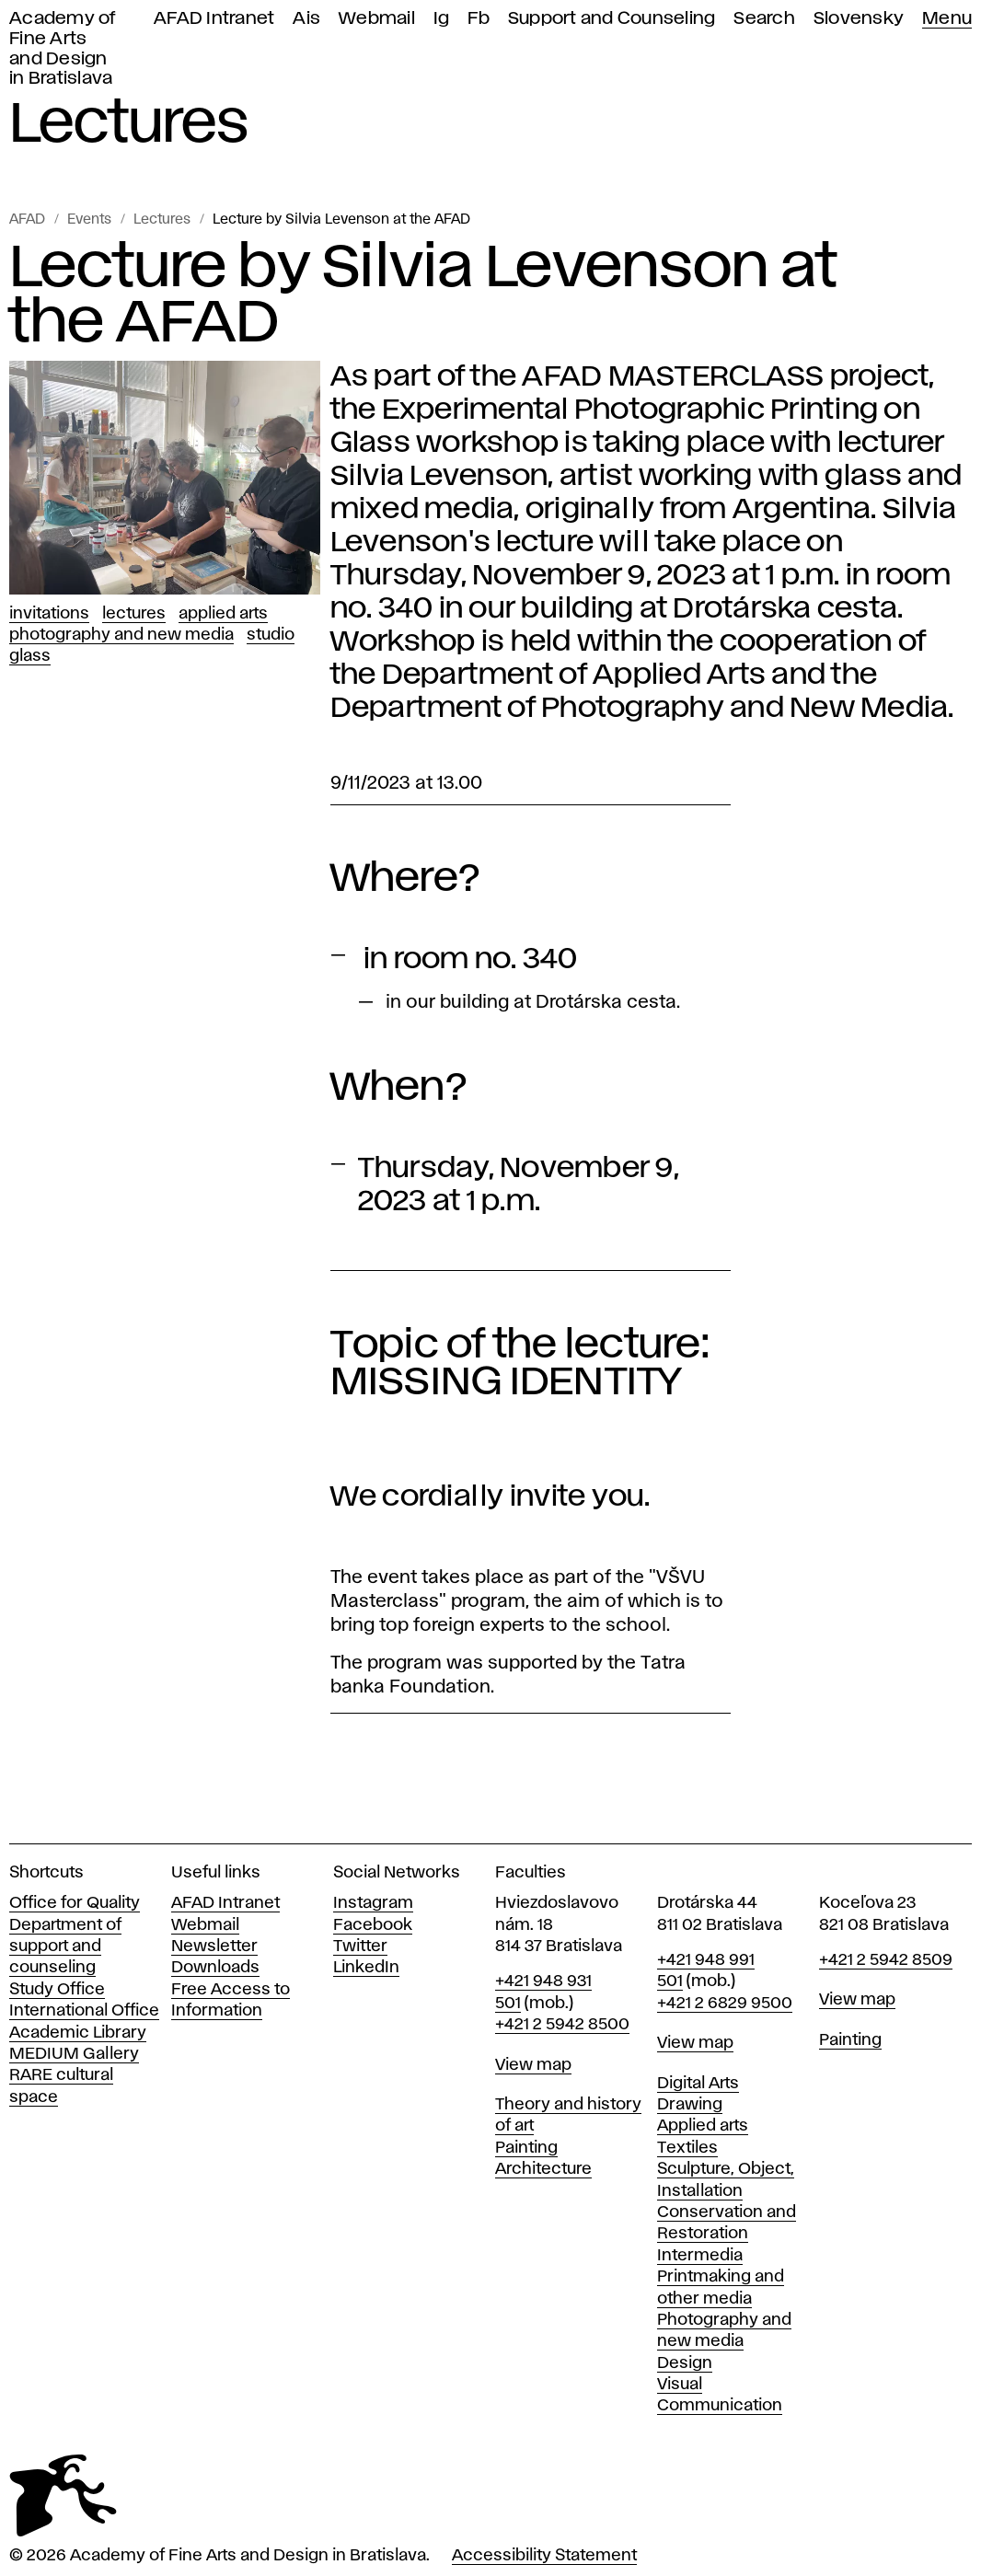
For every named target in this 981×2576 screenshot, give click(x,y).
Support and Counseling (612, 19)
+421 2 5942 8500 (562, 2024)
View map (533, 2065)
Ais (306, 19)
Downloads (215, 1967)
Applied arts (702, 2126)
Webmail (377, 19)
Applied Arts (223, 613)
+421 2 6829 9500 (724, 2003)
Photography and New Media (121, 635)
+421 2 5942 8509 (885, 1960)
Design (684, 2363)
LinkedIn (366, 1967)
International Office (84, 2011)
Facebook (372, 1925)
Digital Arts (698, 2083)
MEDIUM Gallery (74, 2054)
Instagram (373, 1903)
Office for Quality (74, 1903)
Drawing (689, 2104)
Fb (478, 19)
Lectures (161, 220)
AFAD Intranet (214, 19)
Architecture (543, 2169)
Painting (526, 2148)
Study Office (57, 1989)
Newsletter (214, 1946)
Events (89, 220)
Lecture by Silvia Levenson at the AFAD (341, 220)
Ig (441, 19)
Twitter (360, 1946)
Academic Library (77, 2033)
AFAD (27, 220)
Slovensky (859, 19)
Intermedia (700, 2255)
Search (764, 19)
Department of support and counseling (65, 1947)
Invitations (49, 613)
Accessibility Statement (544, 2555)
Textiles (687, 2148)
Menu (947, 19)
